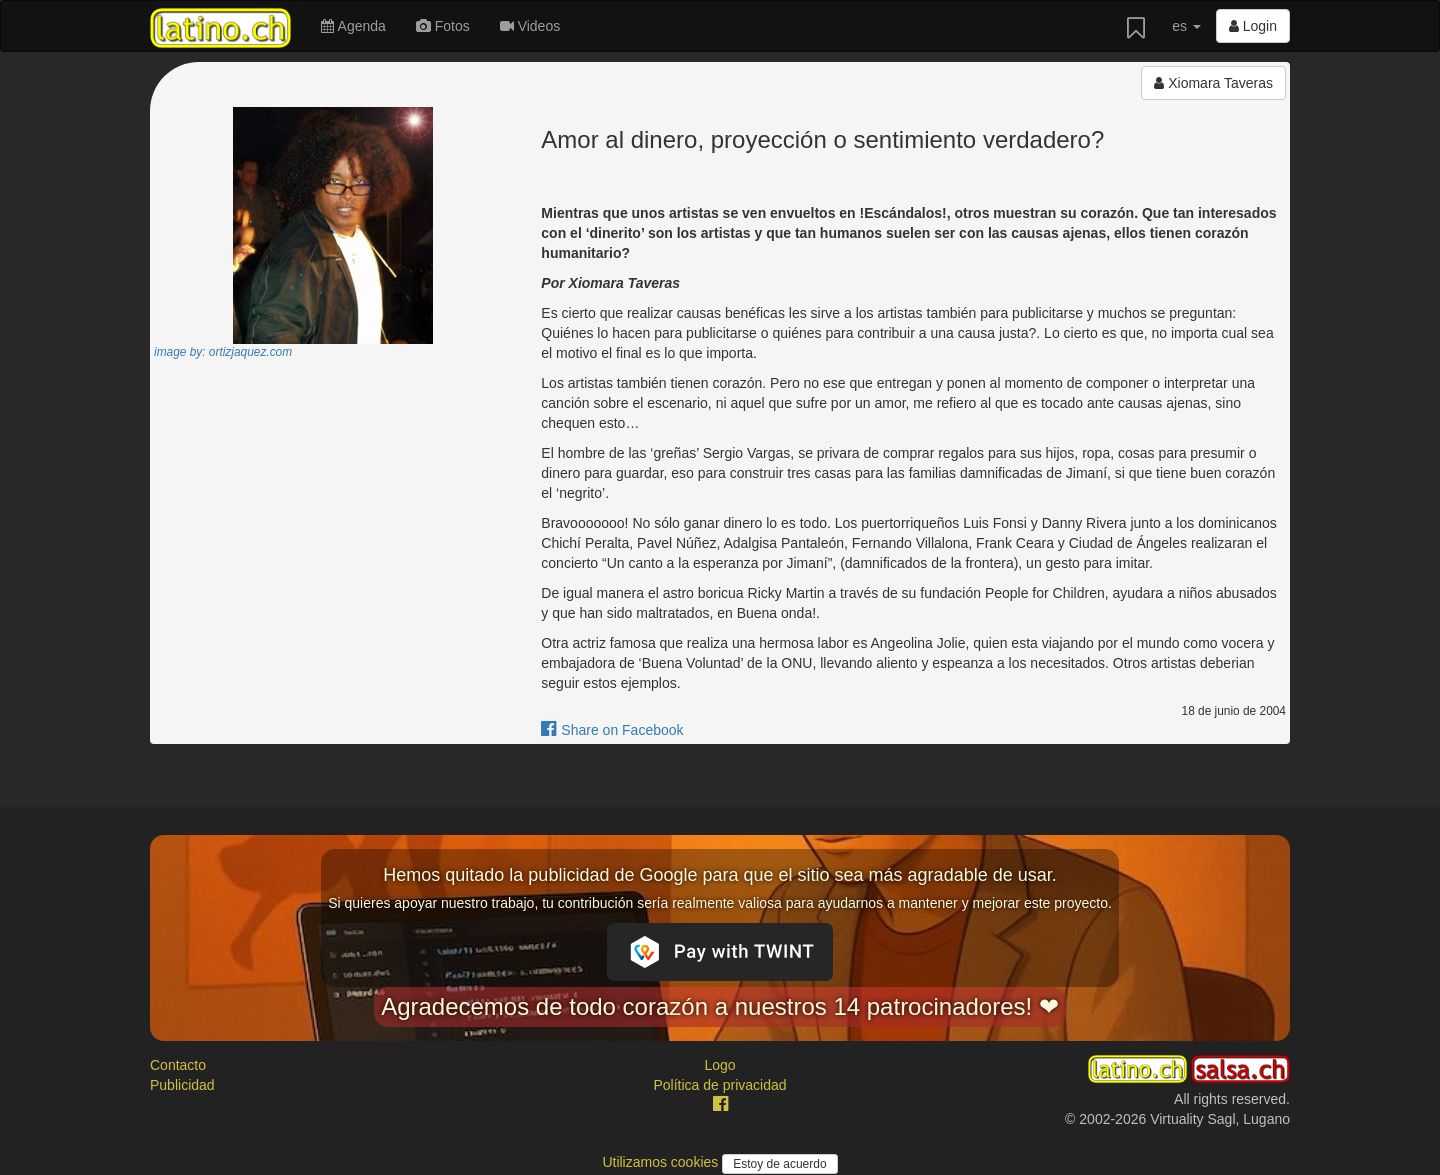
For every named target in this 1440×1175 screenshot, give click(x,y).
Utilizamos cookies (662, 1162)
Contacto (178, 1065)
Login (1253, 26)
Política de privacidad (719, 1085)
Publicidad (182, 1085)
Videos (530, 26)
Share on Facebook (612, 730)
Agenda (353, 26)
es (1186, 26)
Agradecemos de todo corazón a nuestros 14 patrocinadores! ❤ (720, 1006)
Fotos (443, 26)
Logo (719, 1065)
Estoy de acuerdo (779, 1164)
